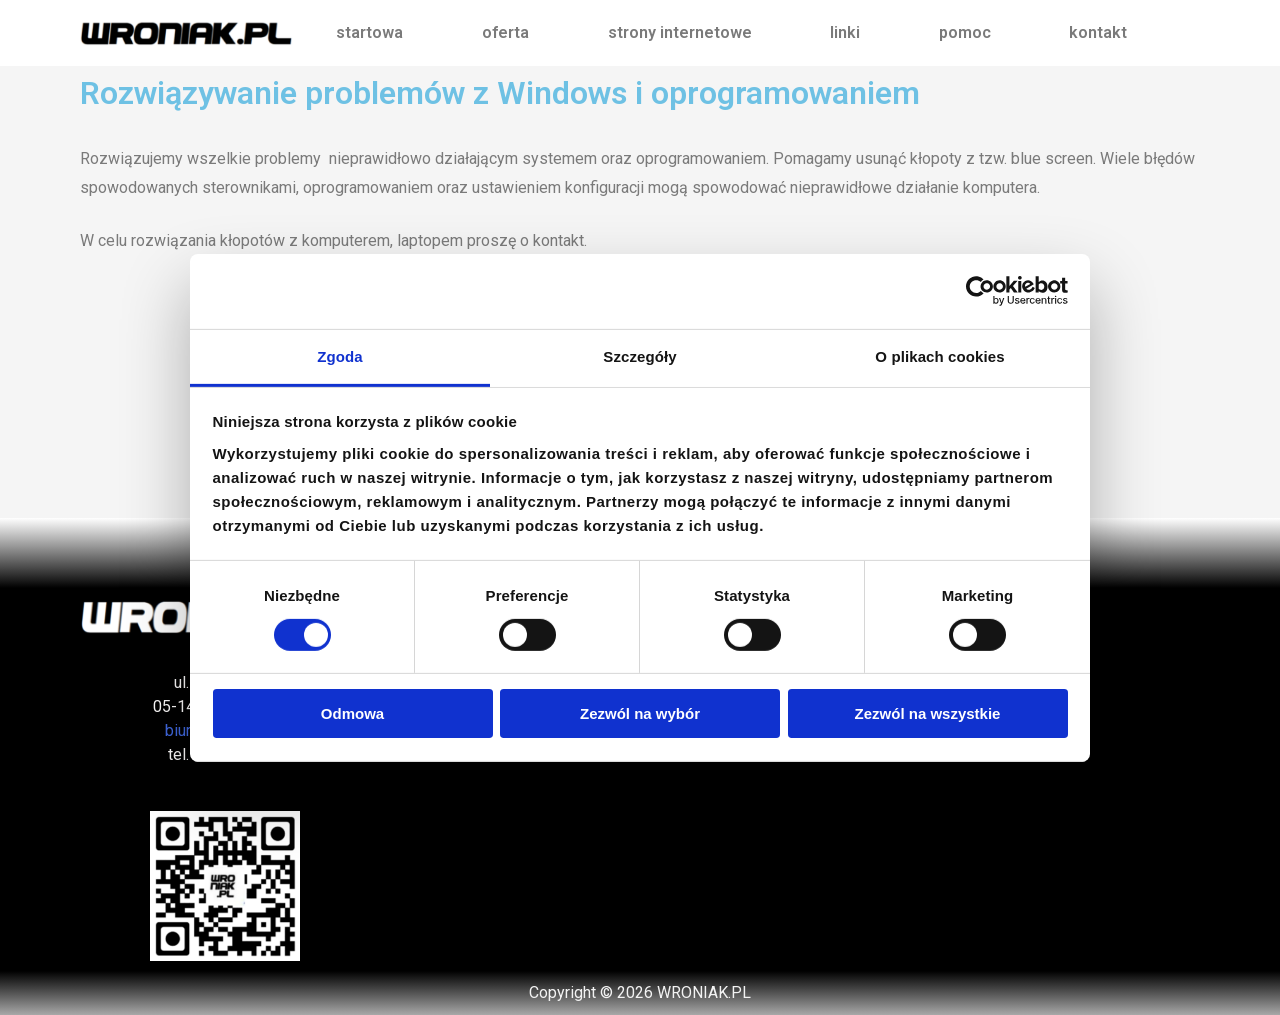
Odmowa (352, 713)
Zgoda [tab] (340, 355)
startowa (369, 32)
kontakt (1098, 32)
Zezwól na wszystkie (928, 713)
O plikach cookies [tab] (939, 355)
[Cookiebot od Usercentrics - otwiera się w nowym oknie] (980, 291)
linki (845, 32)
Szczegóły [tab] (639, 355)
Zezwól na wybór (640, 713)
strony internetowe (680, 32)
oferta (505, 32)
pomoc (965, 32)
